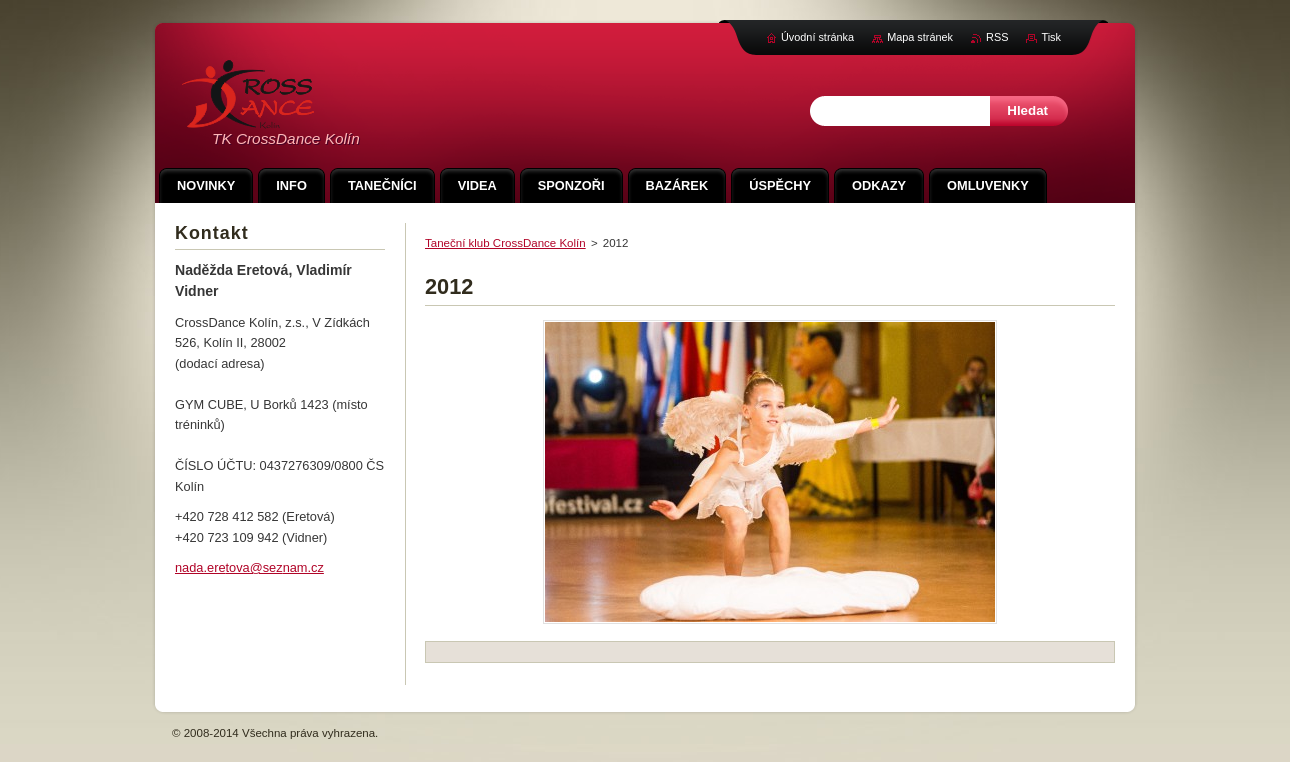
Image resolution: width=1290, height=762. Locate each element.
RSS (997, 37)
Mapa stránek (920, 37)
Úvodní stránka (817, 37)
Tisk (1051, 37)
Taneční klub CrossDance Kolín (505, 243)
